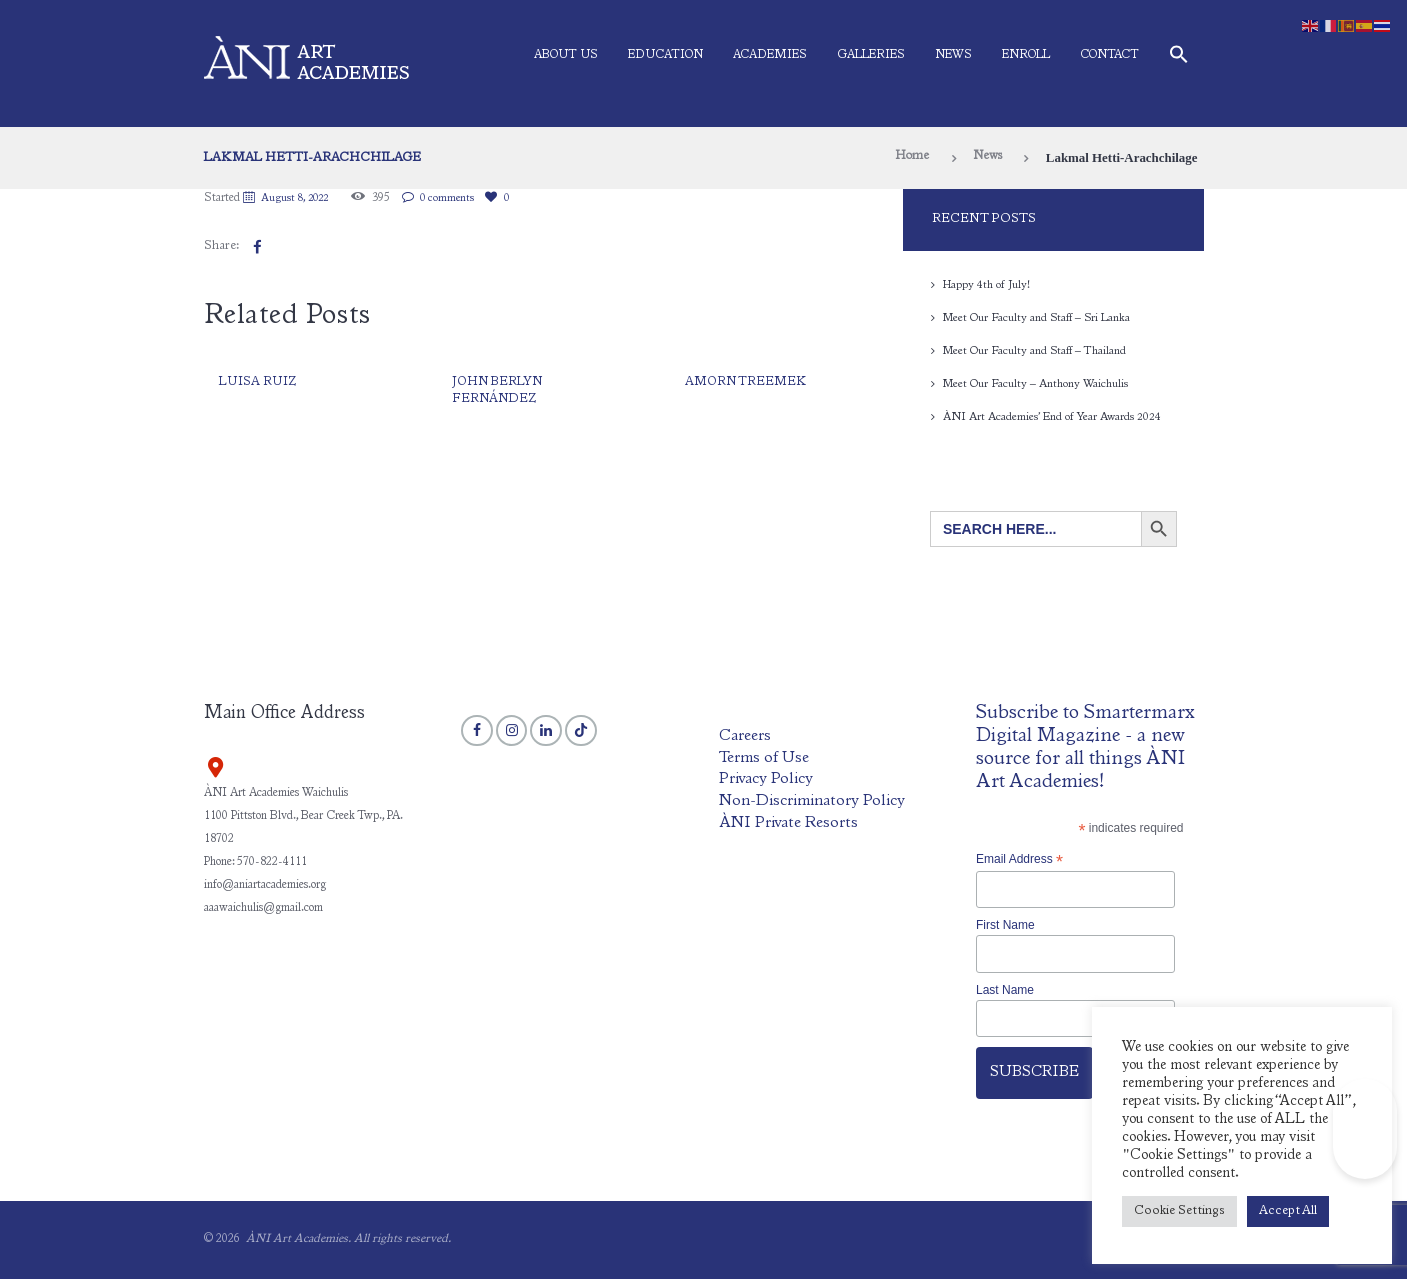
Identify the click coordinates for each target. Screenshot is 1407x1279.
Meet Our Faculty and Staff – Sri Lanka (1039, 318)
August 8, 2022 (300, 198)
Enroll (1026, 55)
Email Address (1019, 860)
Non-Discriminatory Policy (814, 801)
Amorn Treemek (747, 382)
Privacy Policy (766, 779)
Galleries (871, 55)
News (953, 55)
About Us (566, 55)
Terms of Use (765, 758)
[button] (1179, 58)
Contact (1109, 55)
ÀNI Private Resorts (789, 822)
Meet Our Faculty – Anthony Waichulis (1037, 384)
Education (665, 55)
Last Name (1005, 990)
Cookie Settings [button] (1179, 1211)
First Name (1005, 925)
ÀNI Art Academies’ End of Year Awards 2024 (1052, 417)
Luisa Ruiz (258, 382)
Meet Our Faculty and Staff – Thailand (1037, 351)
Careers (745, 736)
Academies (770, 55)
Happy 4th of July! (988, 285)
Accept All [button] (1288, 1211)
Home (908, 157)
